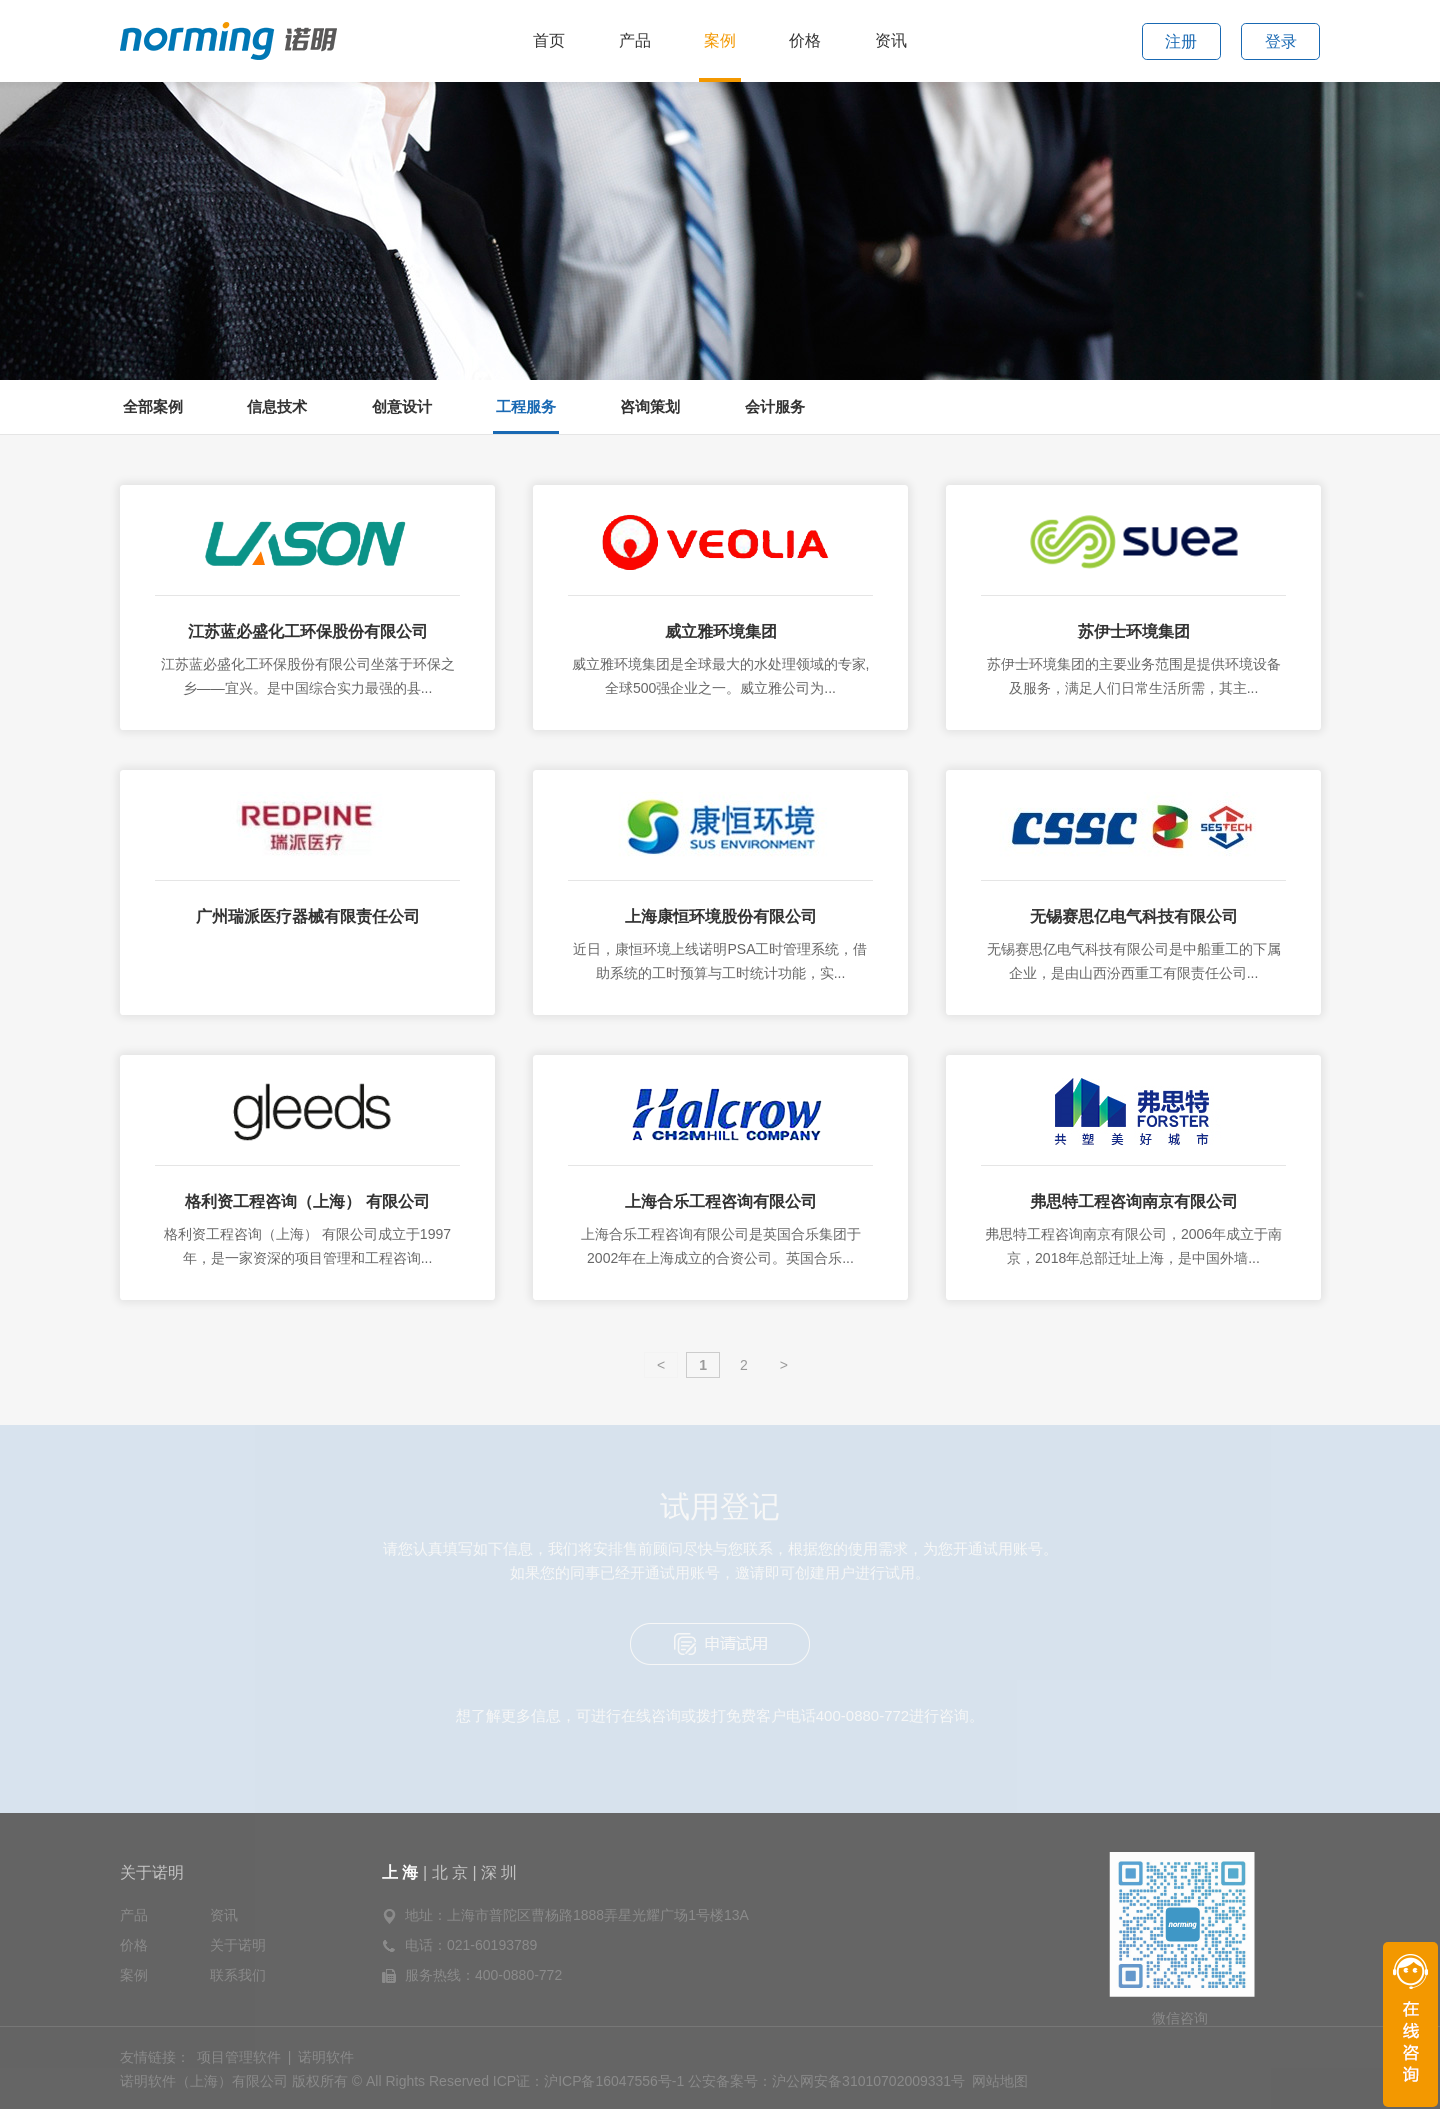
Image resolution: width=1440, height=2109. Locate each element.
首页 (549, 40)
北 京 (450, 1872)
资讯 (891, 40)
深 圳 (499, 1872)
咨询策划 (650, 406)
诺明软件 (326, 2057)
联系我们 (238, 1975)
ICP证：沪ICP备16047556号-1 (588, 2081)
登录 (1281, 41)
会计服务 (775, 406)
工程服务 (526, 406)
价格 (805, 40)
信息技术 (277, 406)
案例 (720, 40)
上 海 (402, 1872)
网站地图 (1000, 2081)
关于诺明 (152, 1872)
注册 (1181, 41)
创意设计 (402, 406)
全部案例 (153, 406)
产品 (635, 40)
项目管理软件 (239, 2057)
